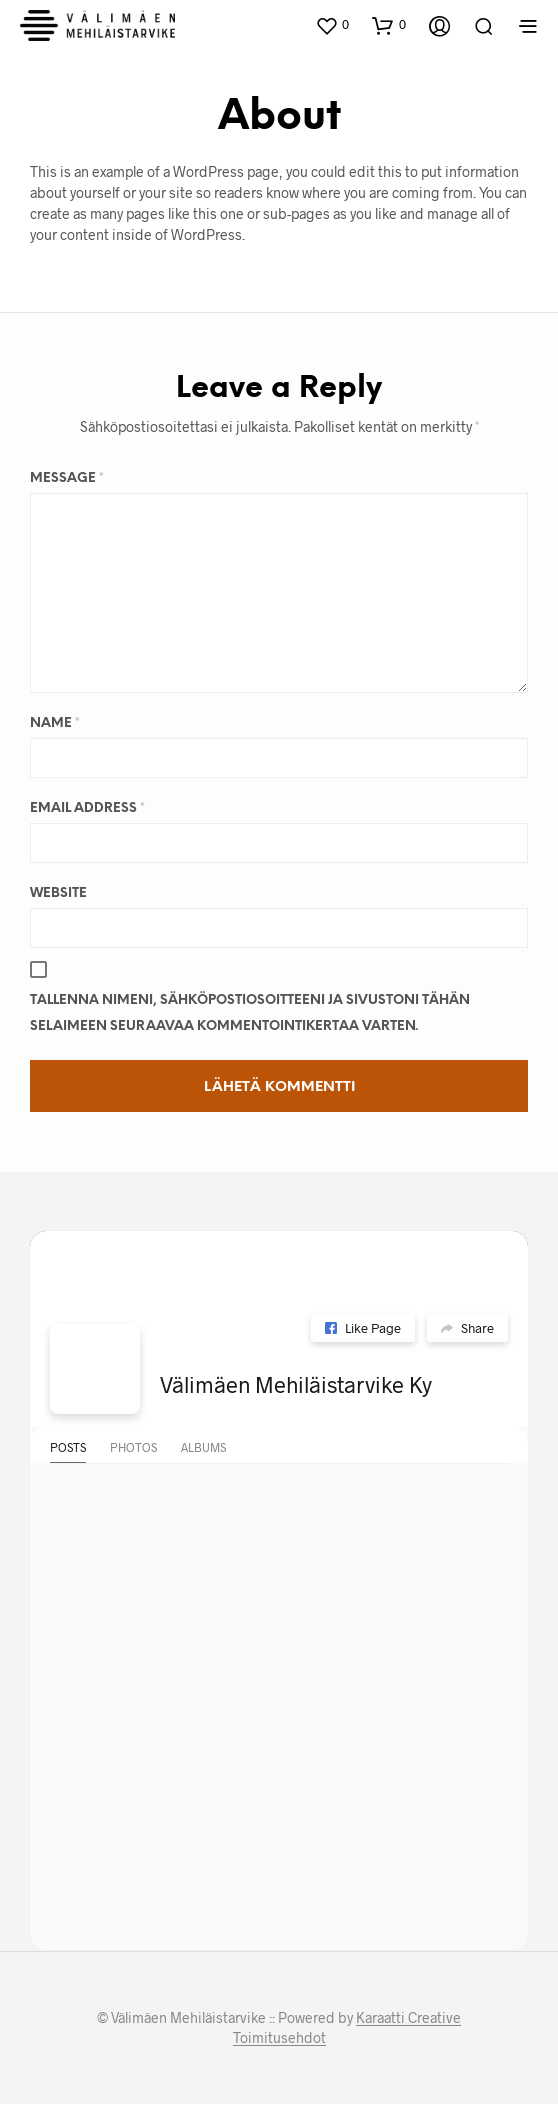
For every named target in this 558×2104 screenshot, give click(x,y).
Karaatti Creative (408, 2018)
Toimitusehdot (279, 2038)
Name (55, 723)
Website (58, 893)
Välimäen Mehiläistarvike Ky (296, 1384)
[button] (332, 25)
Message (67, 478)
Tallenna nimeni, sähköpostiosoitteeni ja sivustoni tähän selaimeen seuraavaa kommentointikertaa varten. (250, 1013)
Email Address (87, 808)
